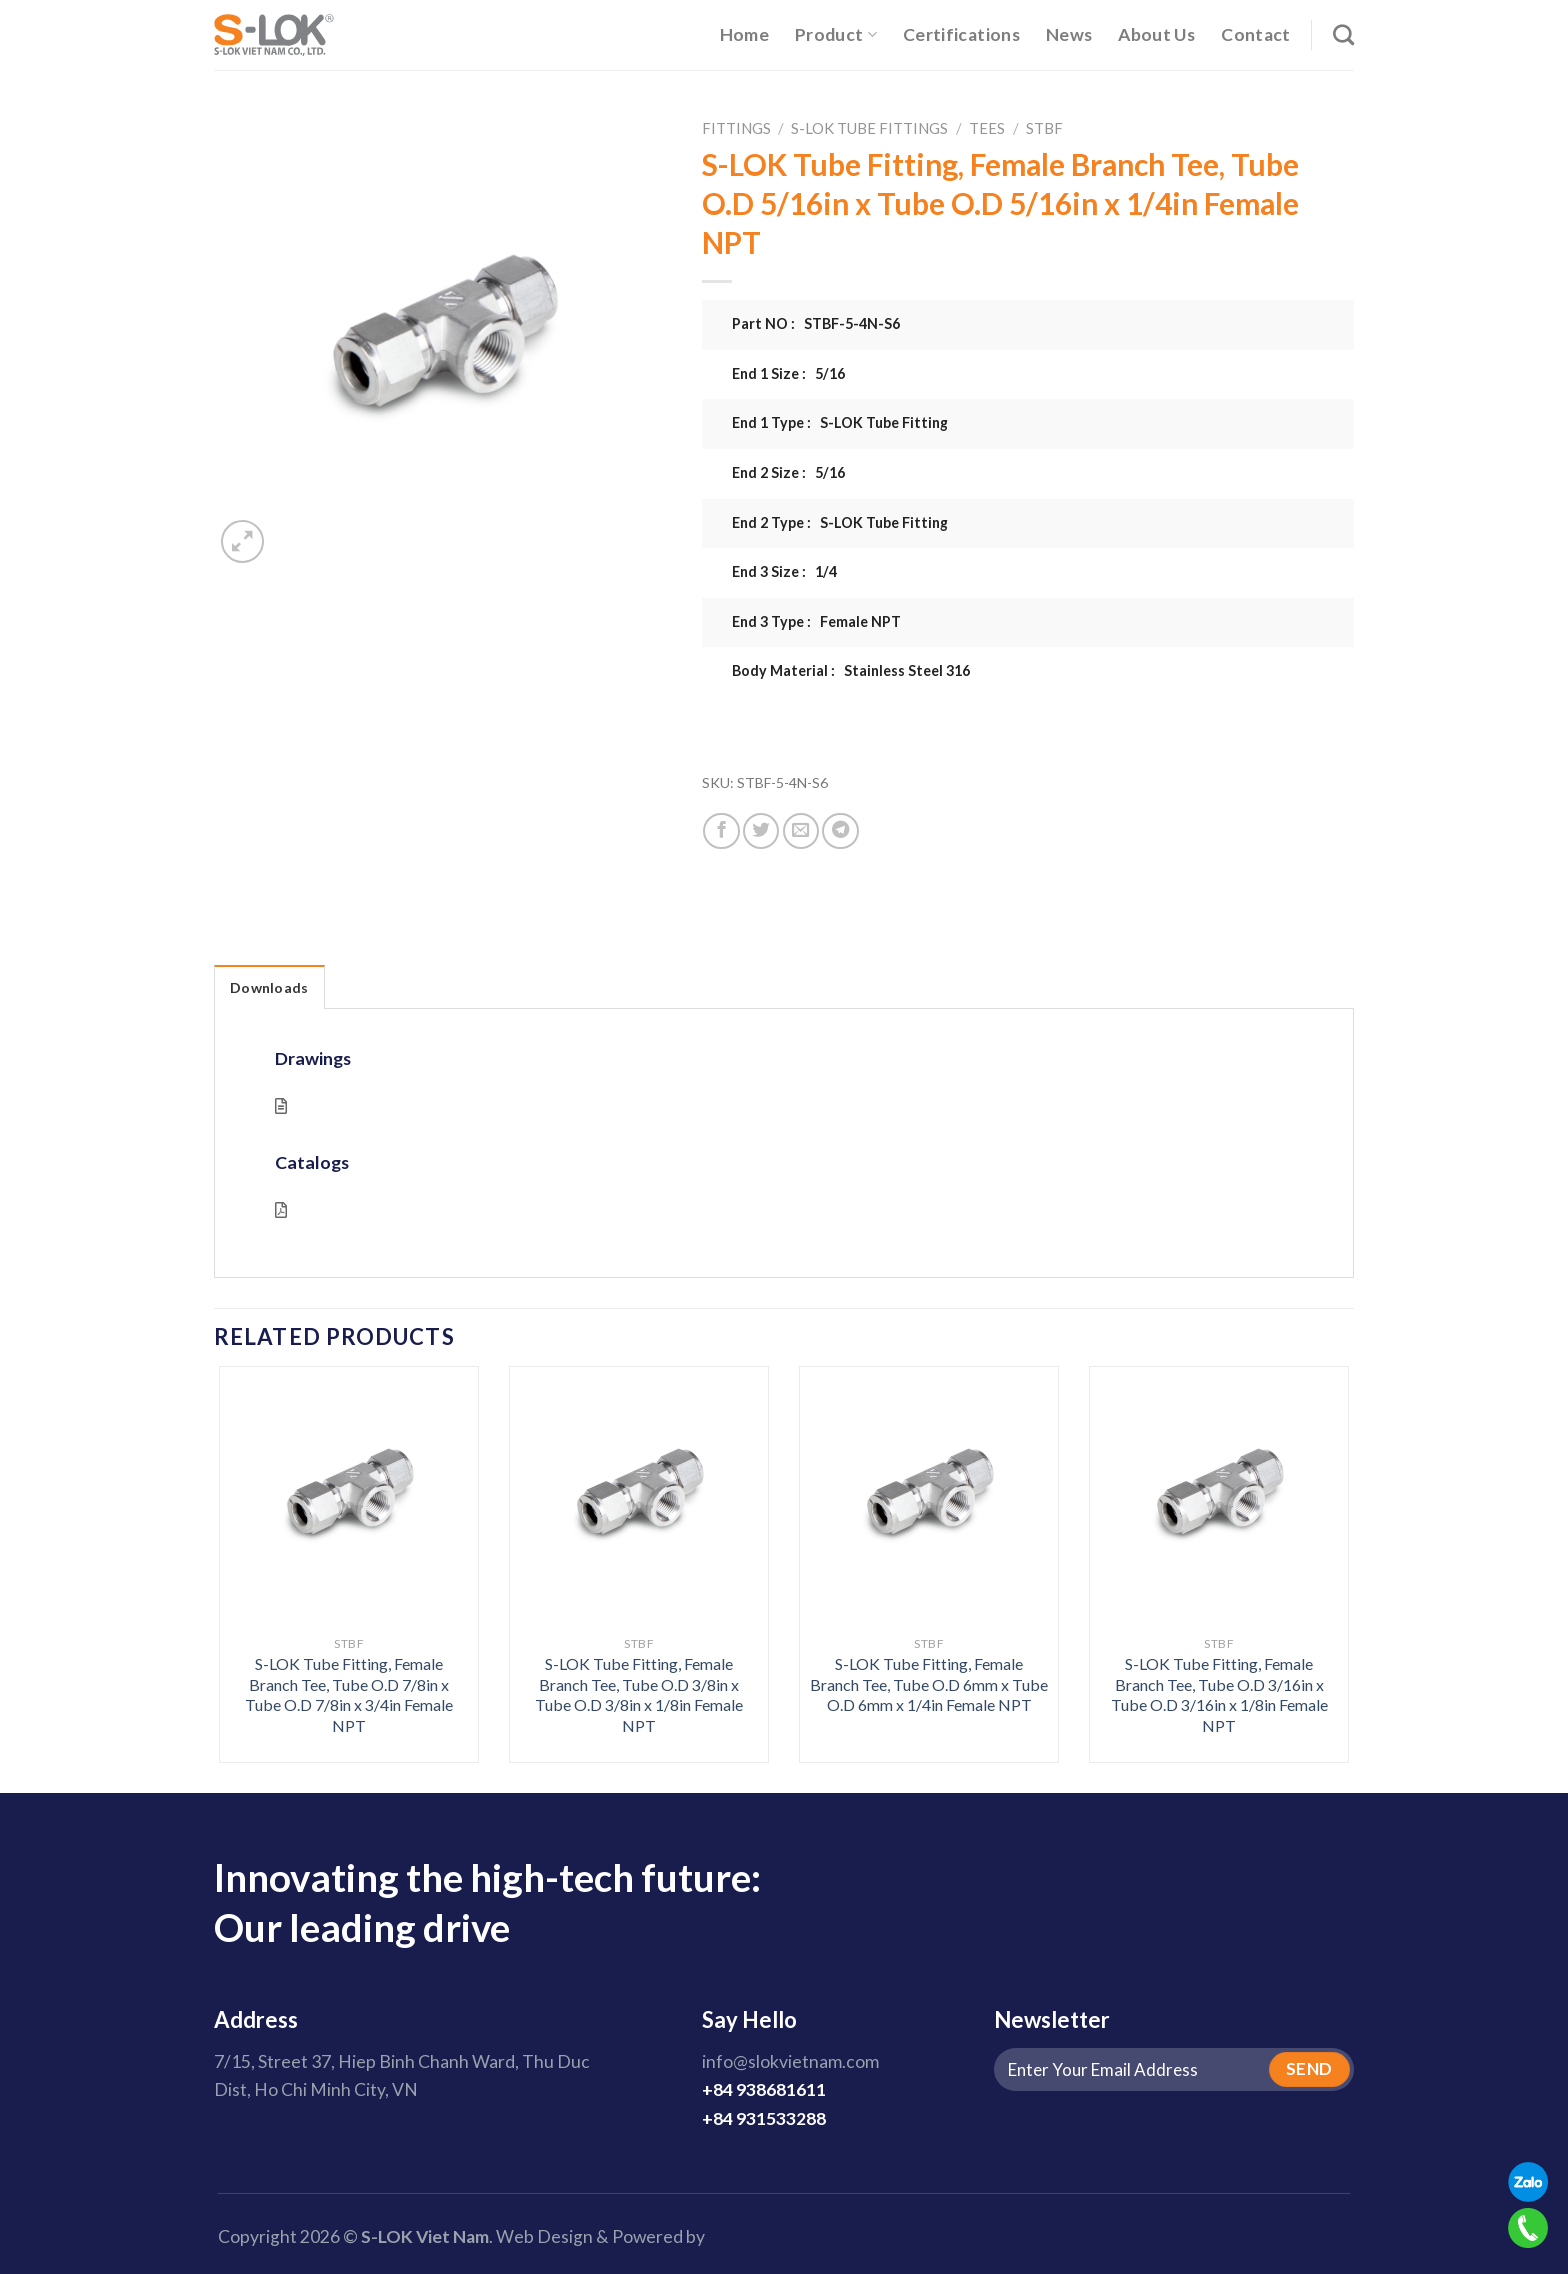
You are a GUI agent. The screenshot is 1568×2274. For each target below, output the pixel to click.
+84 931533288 (764, 2118)
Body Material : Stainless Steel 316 (851, 670)
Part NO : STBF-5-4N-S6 (816, 323)
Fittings (736, 128)
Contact (1255, 34)
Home (744, 34)
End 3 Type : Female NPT (816, 621)
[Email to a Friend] (801, 831)
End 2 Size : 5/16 (788, 472)
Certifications (961, 34)
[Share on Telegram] (840, 831)
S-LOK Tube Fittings (869, 128)
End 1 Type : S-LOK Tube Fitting (840, 422)
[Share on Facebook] (721, 831)
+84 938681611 (764, 2089)
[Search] (1343, 34)
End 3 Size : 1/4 (784, 571)
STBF (1044, 128)
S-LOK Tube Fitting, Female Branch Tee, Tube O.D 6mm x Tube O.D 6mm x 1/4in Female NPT (929, 1684)
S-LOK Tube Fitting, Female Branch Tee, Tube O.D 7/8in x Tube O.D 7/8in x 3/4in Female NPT (349, 1694)
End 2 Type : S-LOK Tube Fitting (840, 522)
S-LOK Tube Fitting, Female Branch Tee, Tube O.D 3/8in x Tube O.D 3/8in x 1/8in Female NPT (639, 1694)
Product (836, 34)
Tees (987, 128)
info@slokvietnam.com (790, 2061)
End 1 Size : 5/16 (788, 373)
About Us (1156, 34)
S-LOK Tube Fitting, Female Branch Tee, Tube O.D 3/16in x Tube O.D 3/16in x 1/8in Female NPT (1219, 1694)
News (1069, 34)
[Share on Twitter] (761, 831)
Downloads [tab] (269, 987)
